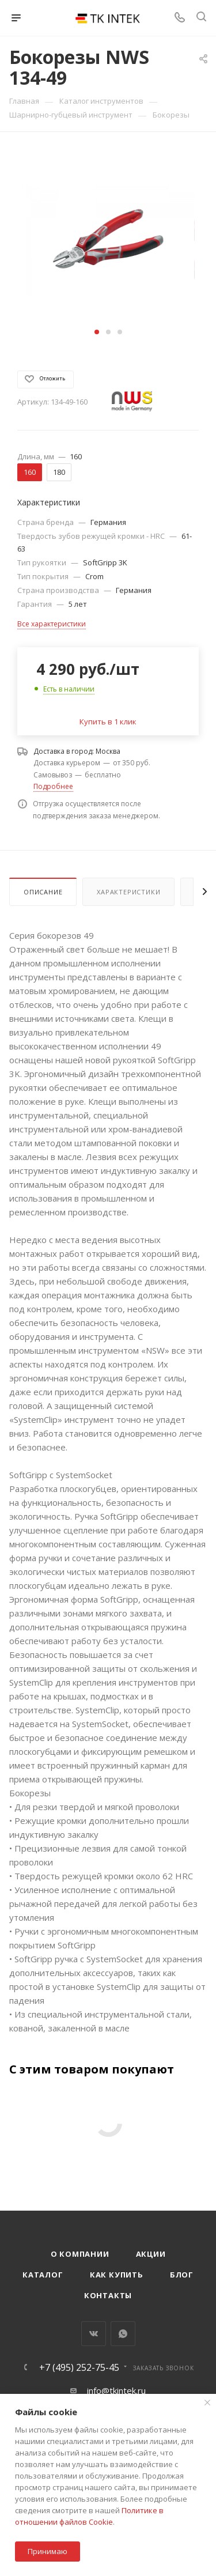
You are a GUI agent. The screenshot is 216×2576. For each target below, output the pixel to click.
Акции (151, 2254)
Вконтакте (93, 2333)
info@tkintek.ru (116, 2390)
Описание (43, 891)
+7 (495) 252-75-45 (79, 2367)
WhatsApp (123, 2333)
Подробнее (53, 786)
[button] (97, 332)
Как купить (116, 2274)
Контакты (108, 2295)
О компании (80, 2254)
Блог (182, 2274)
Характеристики (128, 891)
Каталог (42, 2274)
